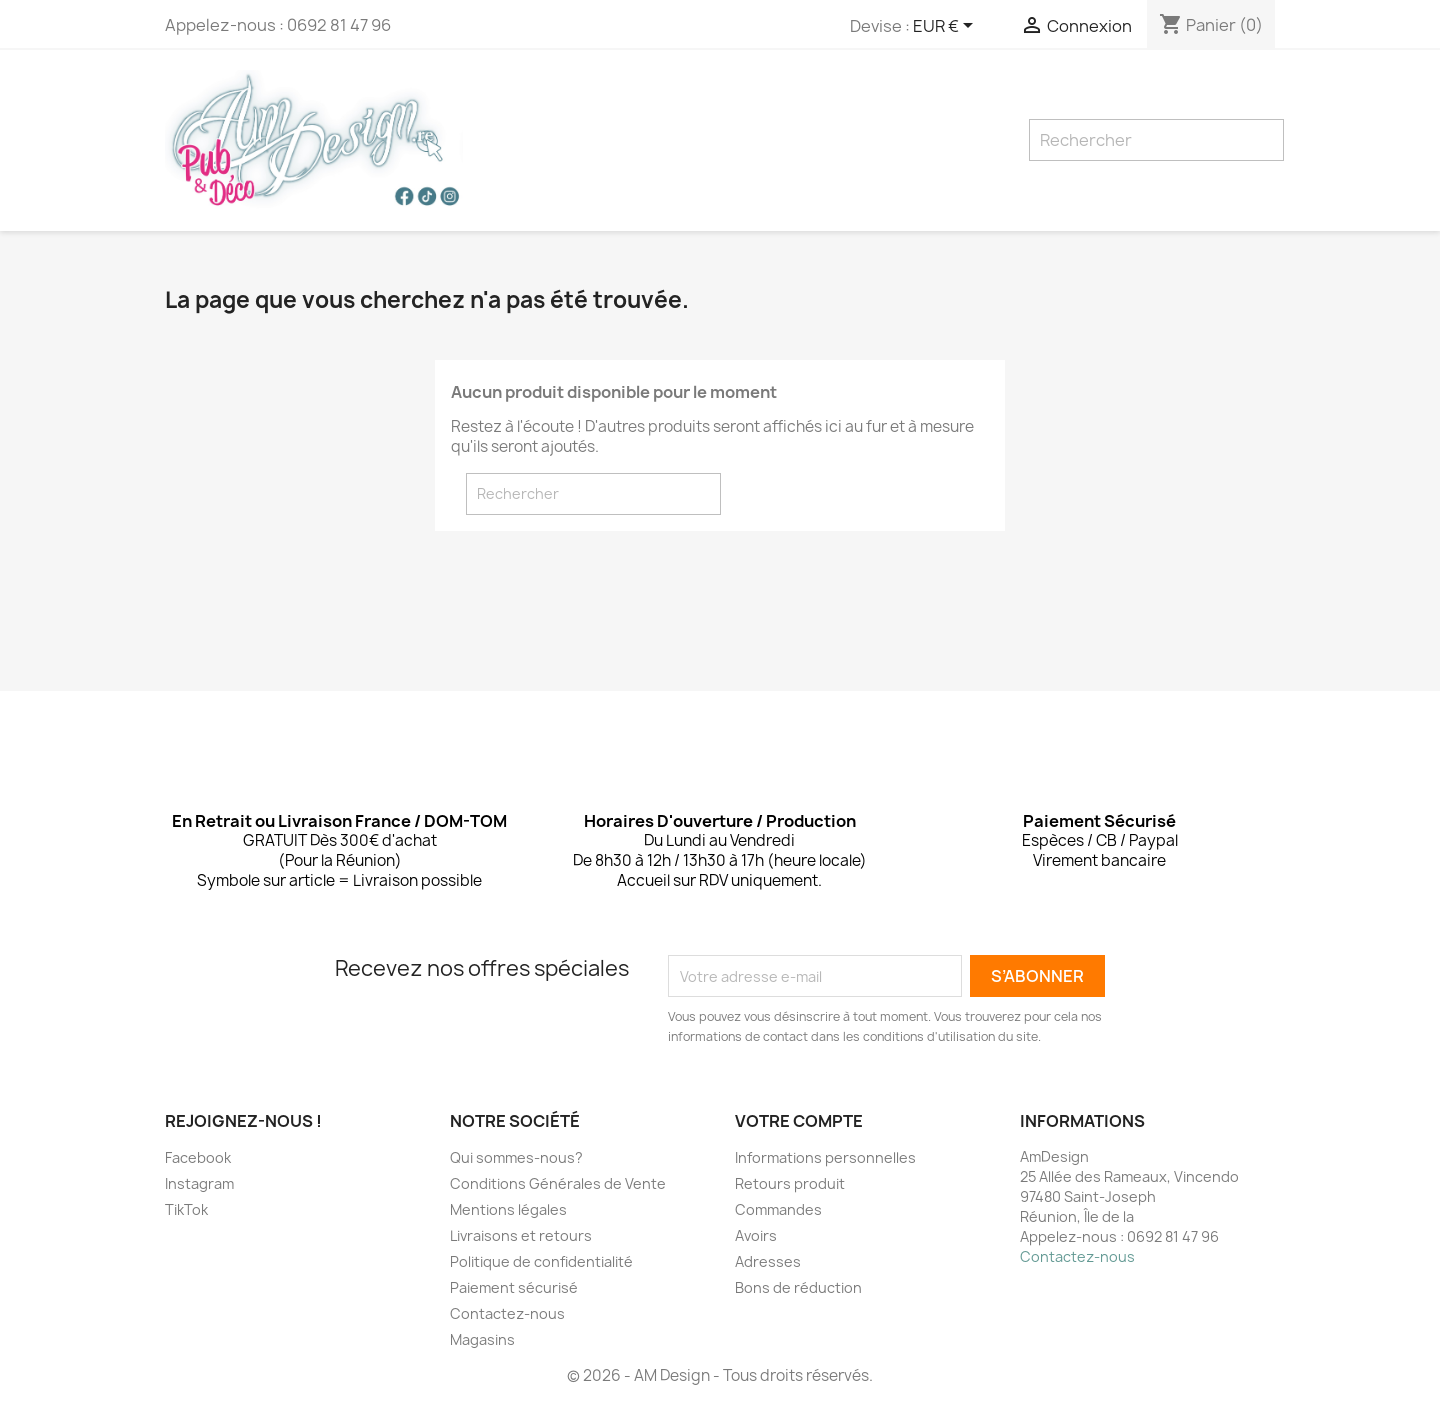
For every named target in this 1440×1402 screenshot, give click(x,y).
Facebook (198, 1157)
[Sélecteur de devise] (946, 27)
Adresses (768, 1261)
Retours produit (790, 1183)
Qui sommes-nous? (516, 1157)
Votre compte (799, 1121)
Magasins (482, 1339)
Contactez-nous (507, 1313)
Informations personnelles (825, 1157)
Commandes (778, 1209)
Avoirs (756, 1235)
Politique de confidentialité (541, 1261)
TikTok (186, 1209)
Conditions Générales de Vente (558, 1183)
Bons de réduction (798, 1287)
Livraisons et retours (521, 1235)
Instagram (199, 1183)
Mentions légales (508, 1209)
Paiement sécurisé (514, 1287)
